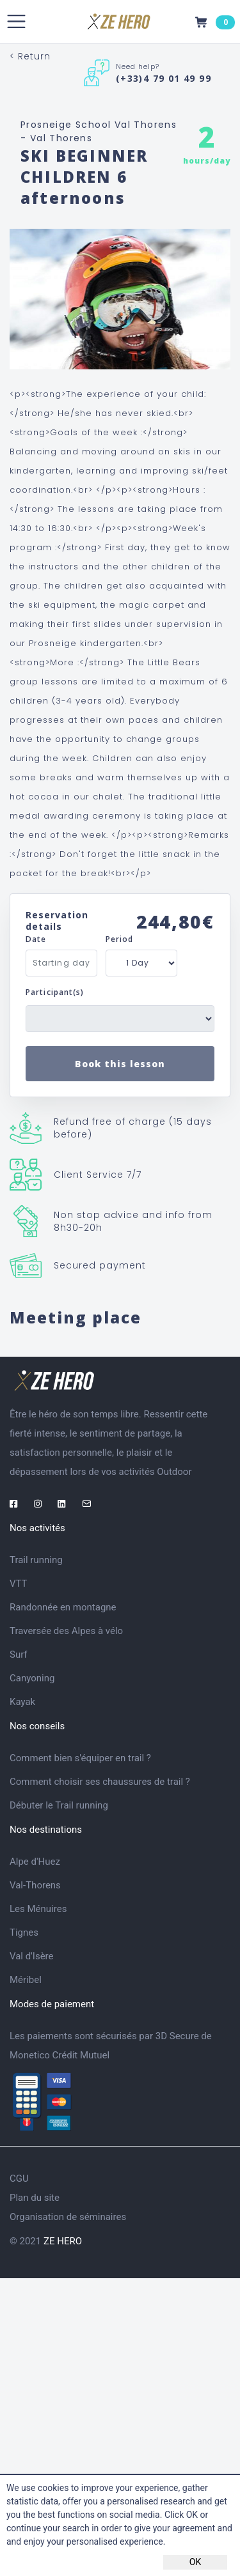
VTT (19, 1583)
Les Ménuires (38, 1909)
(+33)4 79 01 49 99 (163, 78)
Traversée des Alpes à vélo (66, 1631)
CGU (19, 2178)
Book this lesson (120, 1064)
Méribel (26, 1980)
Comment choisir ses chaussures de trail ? (100, 1781)
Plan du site (35, 2197)
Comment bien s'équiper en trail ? (80, 1758)
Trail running (36, 1560)
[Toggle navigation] (16, 21)
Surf (19, 1654)
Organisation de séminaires (68, 2217)
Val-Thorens (35, 1885)
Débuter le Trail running (59, 1805)
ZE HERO (63, 2241)
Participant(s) (55, 992)
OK (195, 2562)
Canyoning (32, 1678)
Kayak (22, 1702)
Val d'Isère (32, 1956)
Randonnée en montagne (63, 1607)
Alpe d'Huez (35, 1861)
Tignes (24, 1932)
